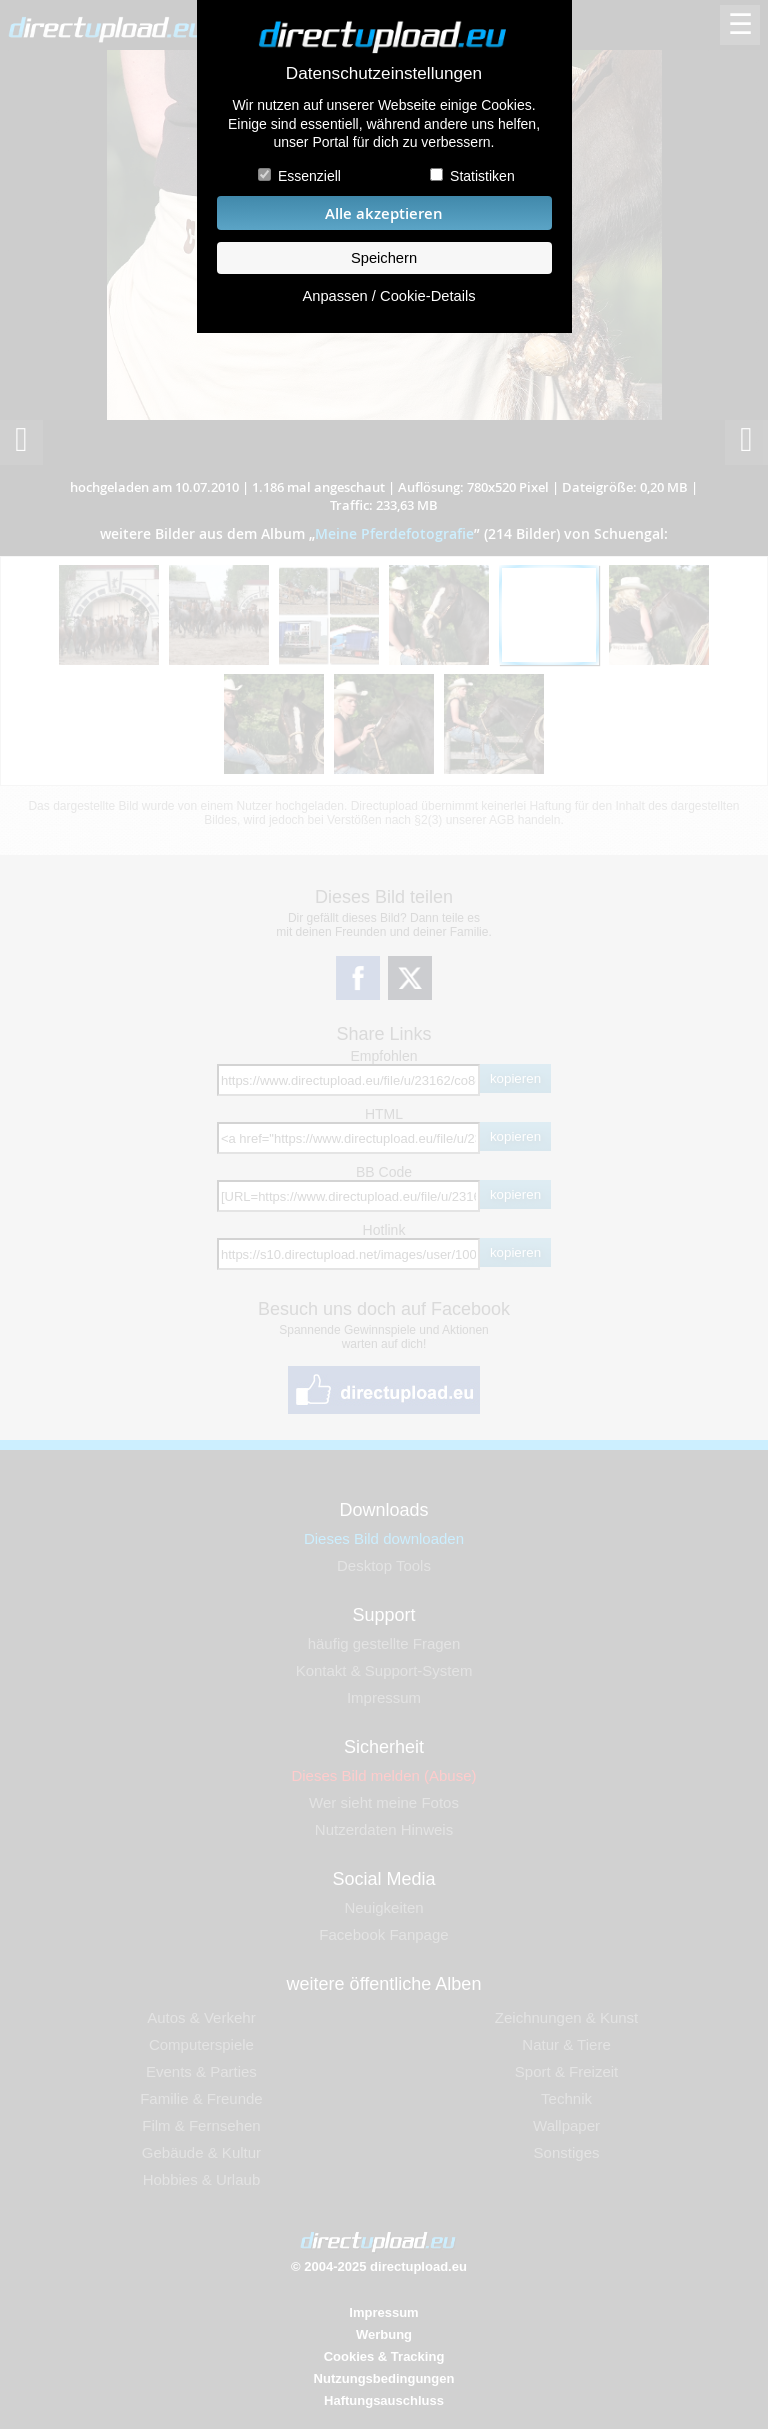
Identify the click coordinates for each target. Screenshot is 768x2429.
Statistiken (482, 176)
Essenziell (309, 176)
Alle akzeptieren (384, 213)
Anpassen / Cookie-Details (388, 296)
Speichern (384, 258)
